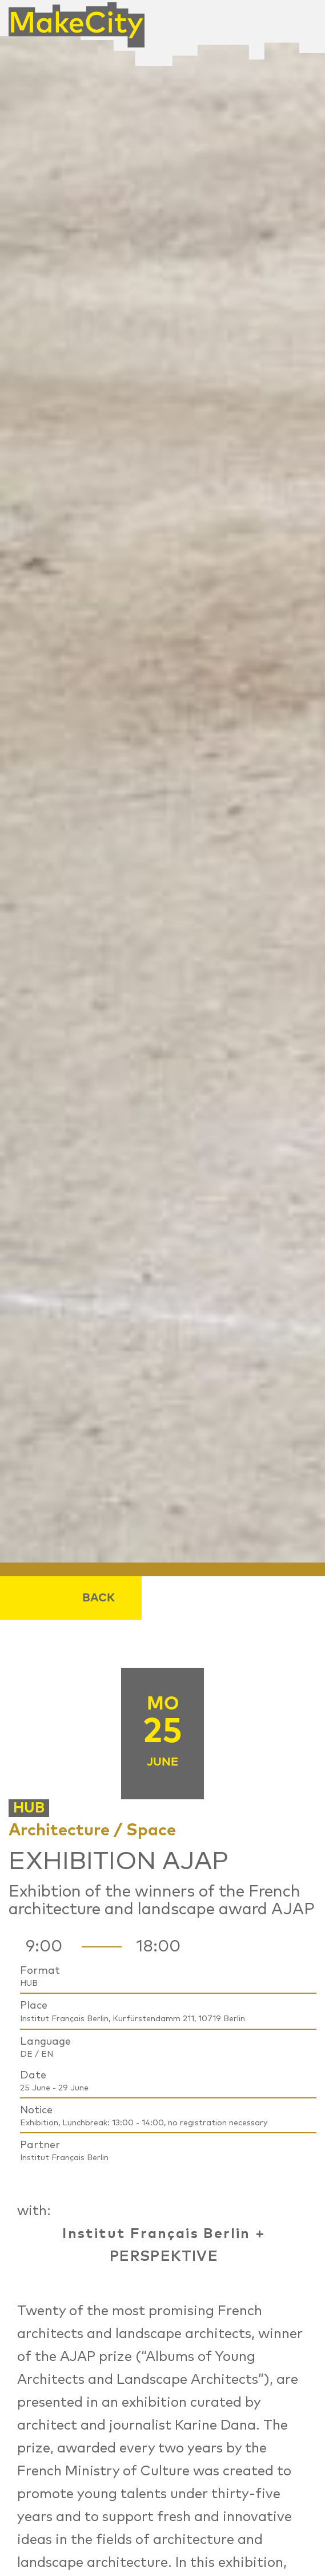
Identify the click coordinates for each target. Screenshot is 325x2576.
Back (98, 1598)
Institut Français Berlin (156, 2234)
